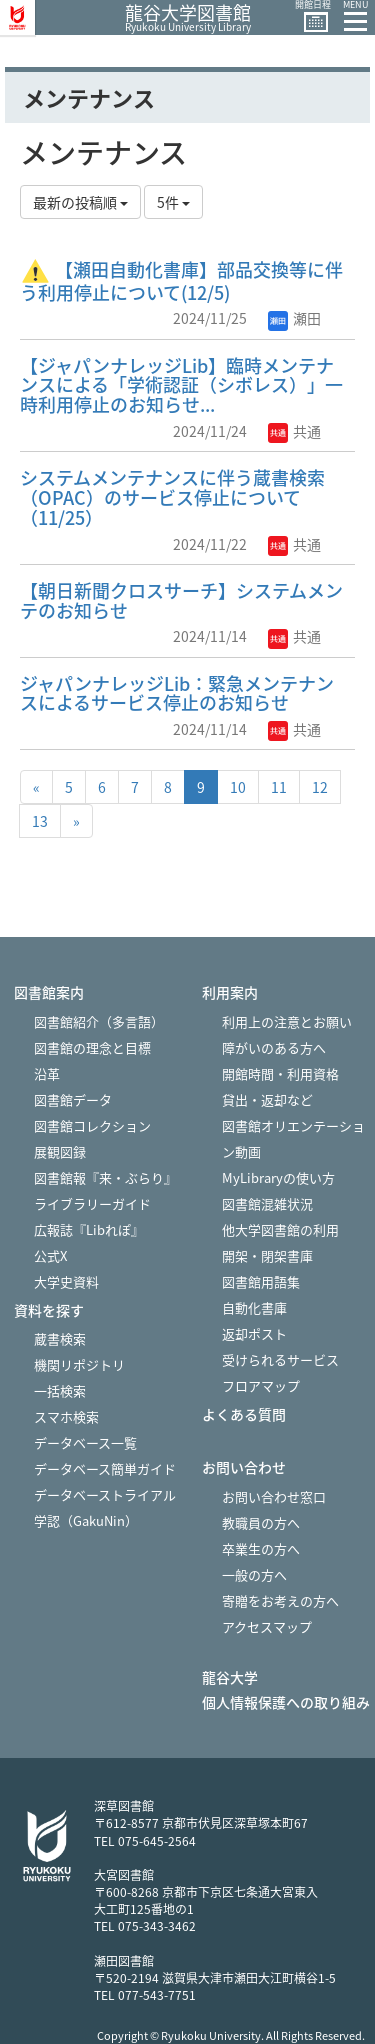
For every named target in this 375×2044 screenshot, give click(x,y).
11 (279, 787)
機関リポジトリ (79, 1364)
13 (40, 821)
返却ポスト (254, 1333)
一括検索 (60, 1390)
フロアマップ (261, 1385)
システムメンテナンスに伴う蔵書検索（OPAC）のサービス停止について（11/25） (172, 497)
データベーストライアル (105, 1494)
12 (320, 787)
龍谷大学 (230, 1677)
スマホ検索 (66, 1416)
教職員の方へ (261, 1522)
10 (238, 787)
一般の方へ (254, 1574)
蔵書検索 (60, 1338)
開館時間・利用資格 (280, 1073)
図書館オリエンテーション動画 (293, 1138)
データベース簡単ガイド (105, 1468)
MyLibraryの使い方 (278, 1177)
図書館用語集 (261, 1281)
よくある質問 (244, 1414)
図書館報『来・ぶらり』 (105, 1177)
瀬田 (294, 318)
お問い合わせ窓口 (274, 1496)
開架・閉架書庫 (267, 1255)
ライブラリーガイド (92, 1203)
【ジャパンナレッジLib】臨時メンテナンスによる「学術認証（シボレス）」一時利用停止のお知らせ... (181, 385)
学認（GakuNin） (86, 1520)
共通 (294, 431)
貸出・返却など (267, 1099)
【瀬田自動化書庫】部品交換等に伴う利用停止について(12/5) (181, 281)
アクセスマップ (267, 1626)
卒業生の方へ (261, 1548)
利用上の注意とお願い (287, 1021)
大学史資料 (66, 1281)
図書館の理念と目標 (92, 1047)
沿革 (47, 1073)
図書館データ (73, 1099)
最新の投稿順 (80, 202)
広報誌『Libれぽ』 (89, 1229)
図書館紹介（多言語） (99, 1021)
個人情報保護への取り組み (286, 1702)
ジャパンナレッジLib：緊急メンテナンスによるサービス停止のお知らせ (177, 693)
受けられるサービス (280, 1359)
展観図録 (60, 1151)
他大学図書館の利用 (280, 1229)
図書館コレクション (92, 1125)
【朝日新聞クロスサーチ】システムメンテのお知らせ (181, 600)
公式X (50, 1255)
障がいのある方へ (274, 1047)
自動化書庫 (254, 1307)
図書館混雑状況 (267, 1203)
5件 (173, 202)
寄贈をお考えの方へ (280, 1600)
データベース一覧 (85, 1442)
